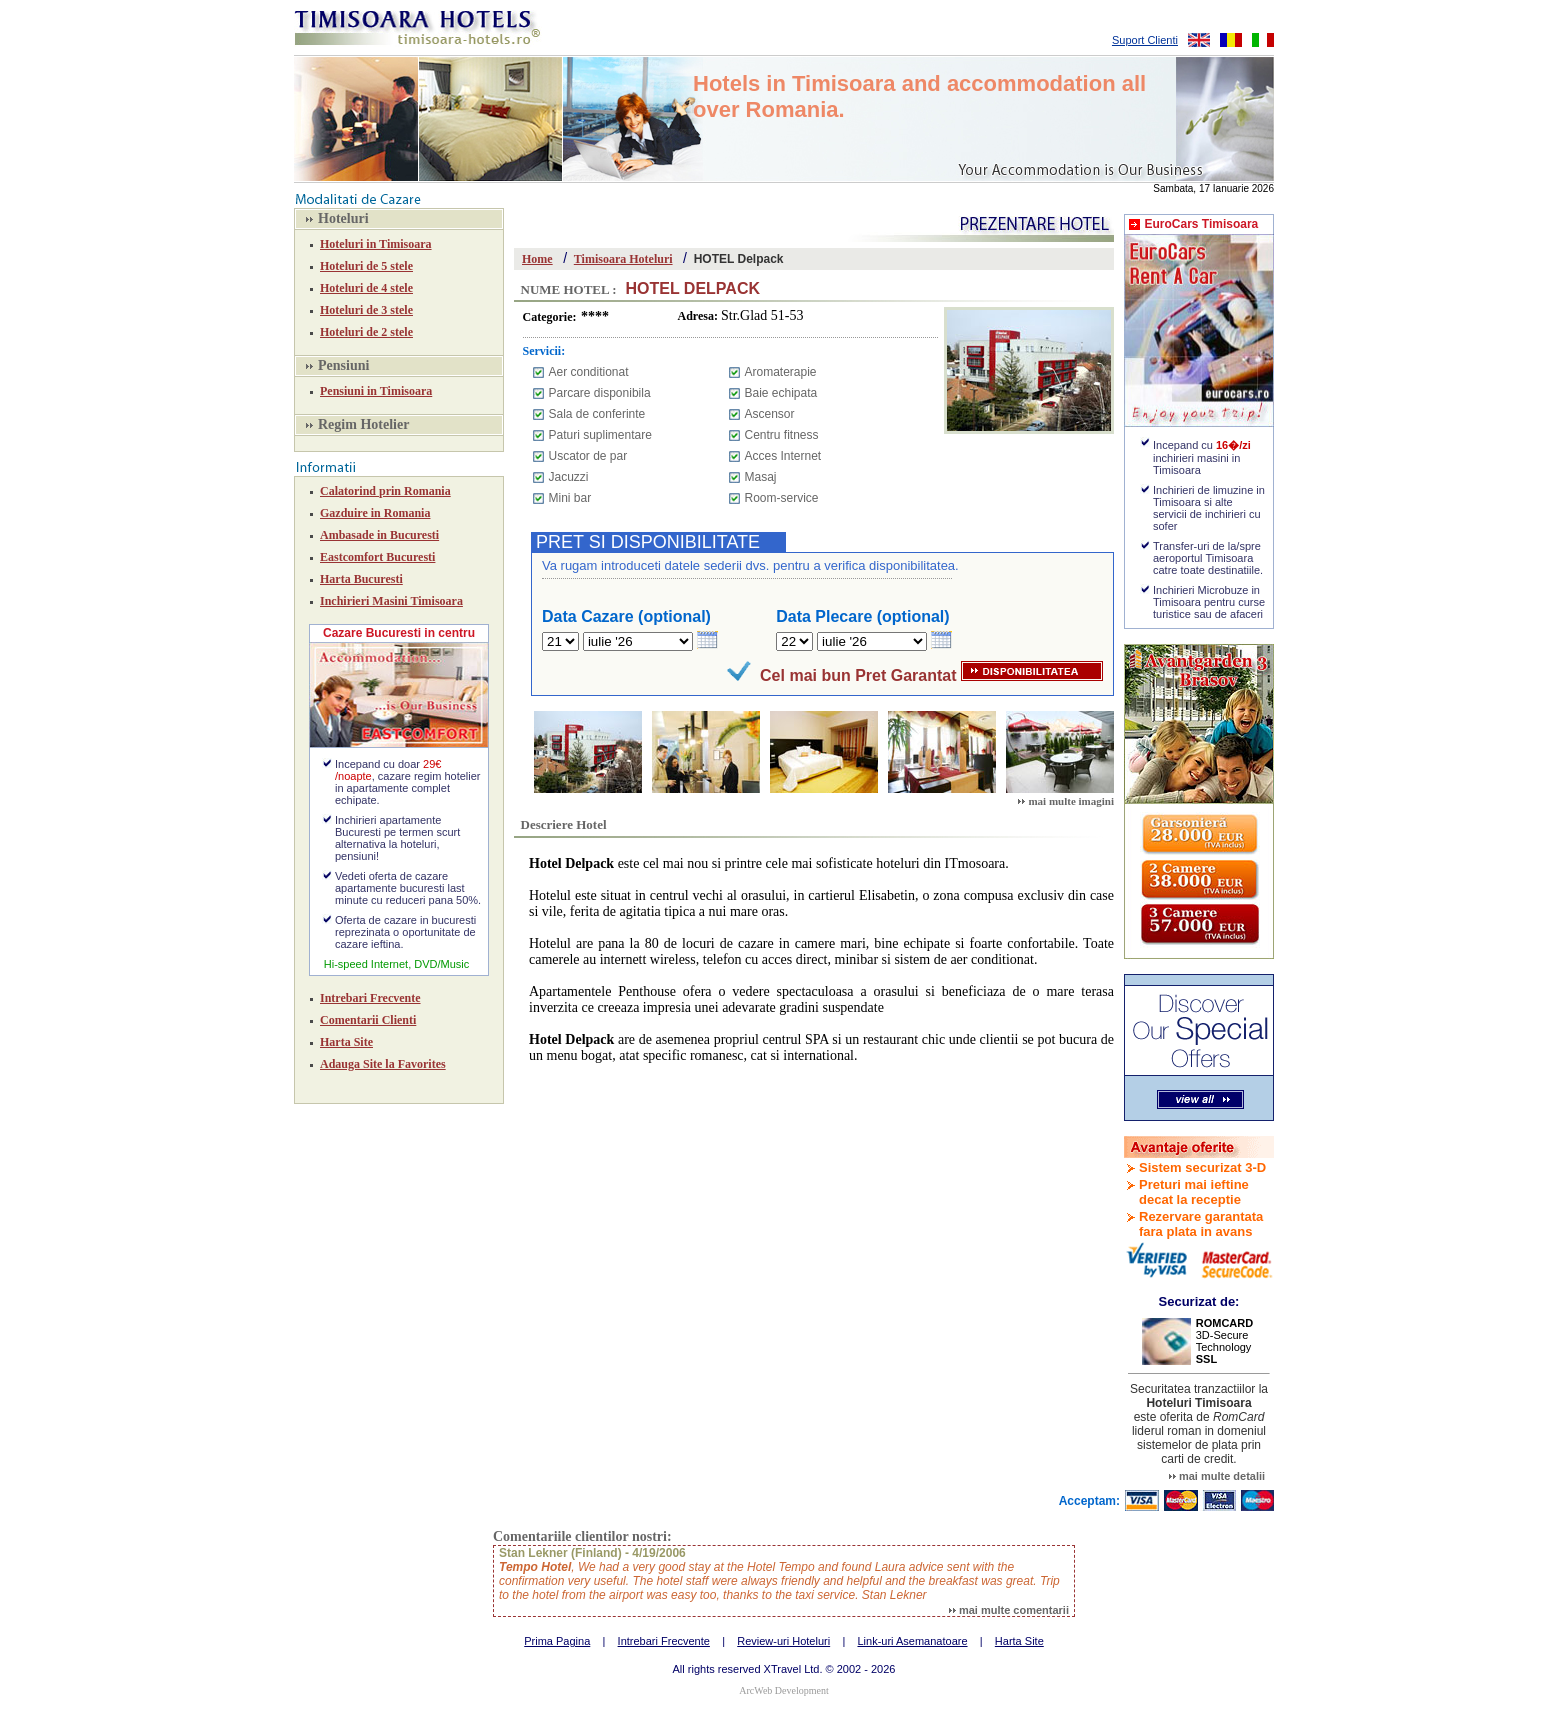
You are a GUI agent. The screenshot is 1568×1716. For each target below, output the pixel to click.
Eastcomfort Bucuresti (377, 557)
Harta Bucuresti (361, 579)
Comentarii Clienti (368, 1020)
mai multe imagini (1066, 801)
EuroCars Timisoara (1201, 224)
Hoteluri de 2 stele (366, 332)
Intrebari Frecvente (370, 998)
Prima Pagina (557, 1641)
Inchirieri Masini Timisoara (391, 601)
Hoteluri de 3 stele (366, 310)
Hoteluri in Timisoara (376, 244)
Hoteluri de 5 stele (366, 266)
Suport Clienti (1145, 40)
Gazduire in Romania (375, 513)
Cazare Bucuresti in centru (399, 633)
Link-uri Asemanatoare (912, 1641)
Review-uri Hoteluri (783, 1641)
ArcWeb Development (783, 1690)
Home (537, 259)
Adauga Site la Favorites (383, 1064)
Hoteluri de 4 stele (366, 288)
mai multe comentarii (1009, 1610)
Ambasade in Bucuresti (379, 535)
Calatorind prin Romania (385, 491)
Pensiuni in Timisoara (376, 391)
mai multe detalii (1217, 1476)
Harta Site (346, 1042)
